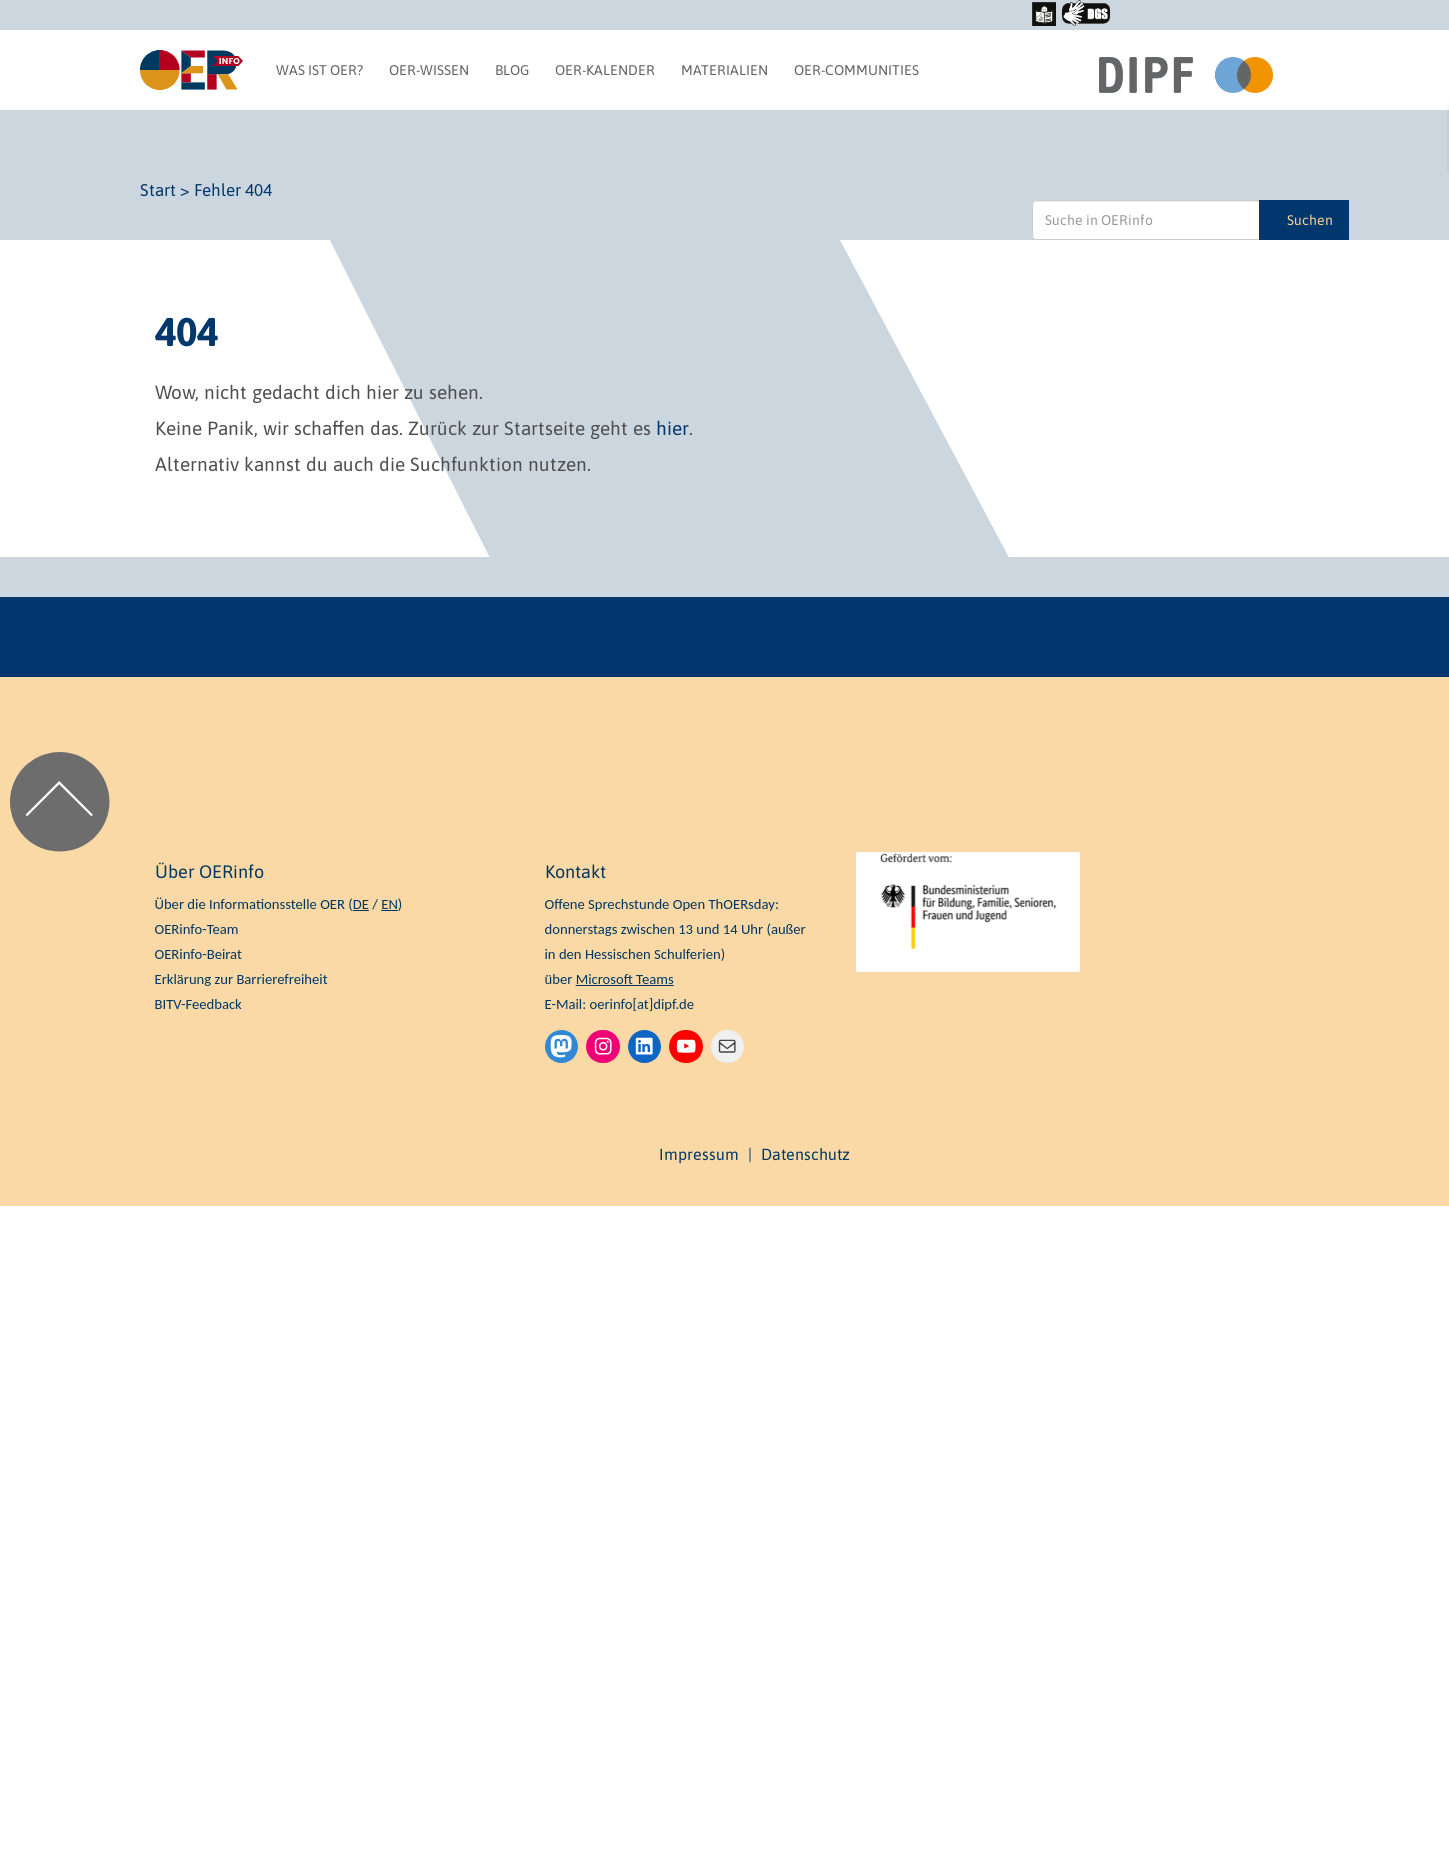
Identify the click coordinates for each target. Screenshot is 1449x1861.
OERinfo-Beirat (198, 954)
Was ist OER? (319, 70)
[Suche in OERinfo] (1146, 220)
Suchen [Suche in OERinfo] (1310, 220)
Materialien (724, 70)
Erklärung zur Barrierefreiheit (241, 979)
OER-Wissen (429, 70)
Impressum (699, 1154)
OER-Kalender (605, 70)
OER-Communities (856, 70)
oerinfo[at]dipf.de (641, 1004)
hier (672, 428)
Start (158, 190)
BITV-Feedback (198, 1004)
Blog (512, 70)
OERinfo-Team (197, 929)
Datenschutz (805, 1154)
